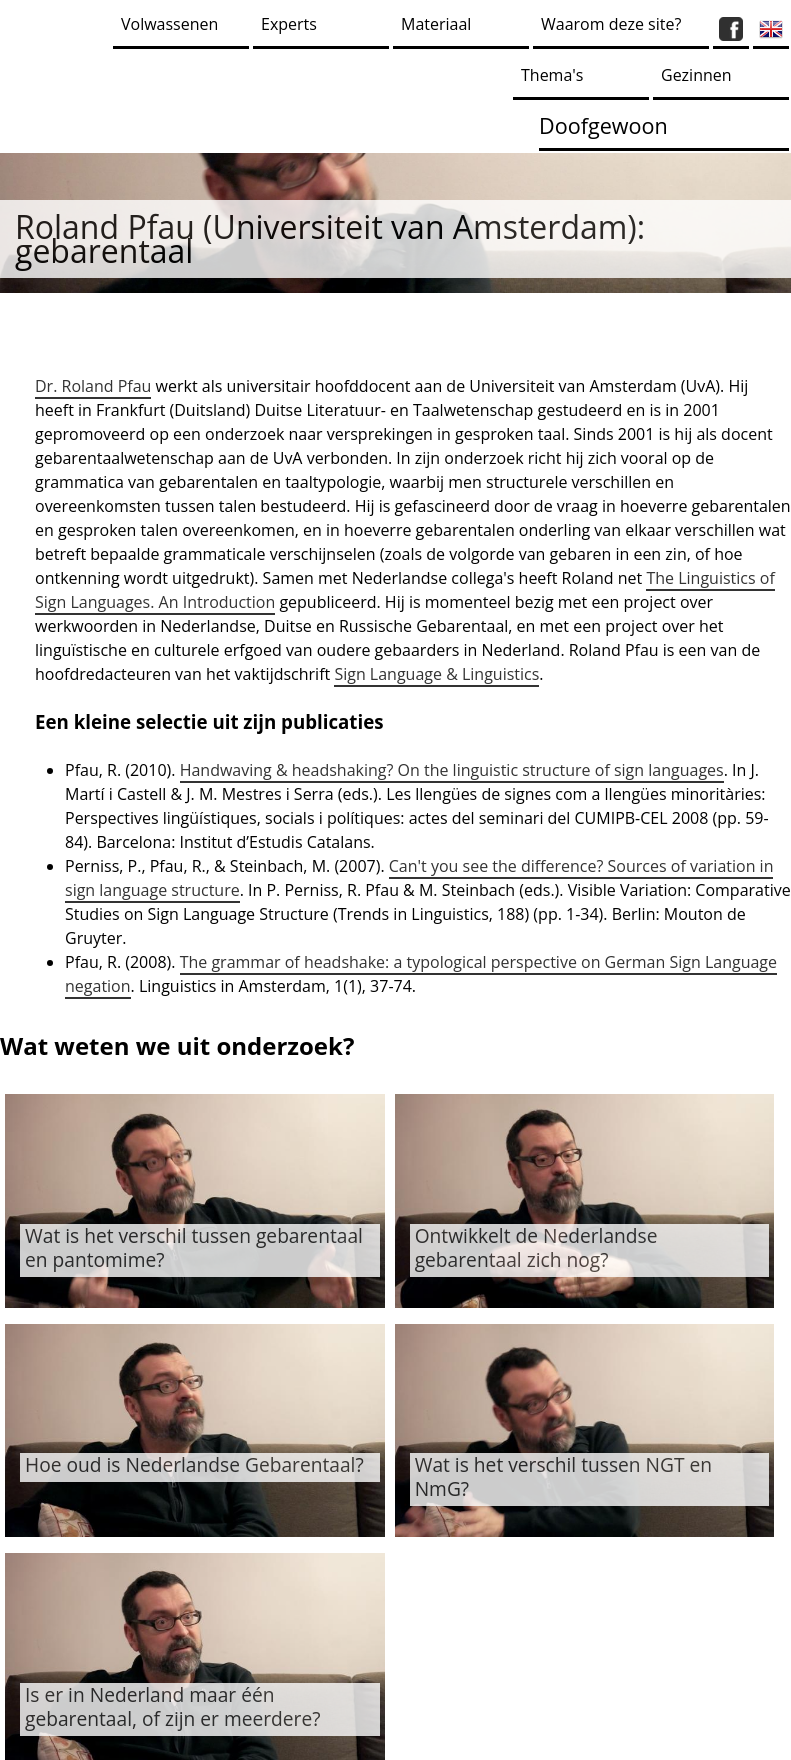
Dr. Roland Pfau (93, 386)
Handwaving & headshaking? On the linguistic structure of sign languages (452, 770)
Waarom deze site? (611, 24)
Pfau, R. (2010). (122, 770)
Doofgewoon (603, 125)
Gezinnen (696, 75)
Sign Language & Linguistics (436, 674)
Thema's (552, 75)
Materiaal (436, 24)
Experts (289, 24)
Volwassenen (169, 24)
